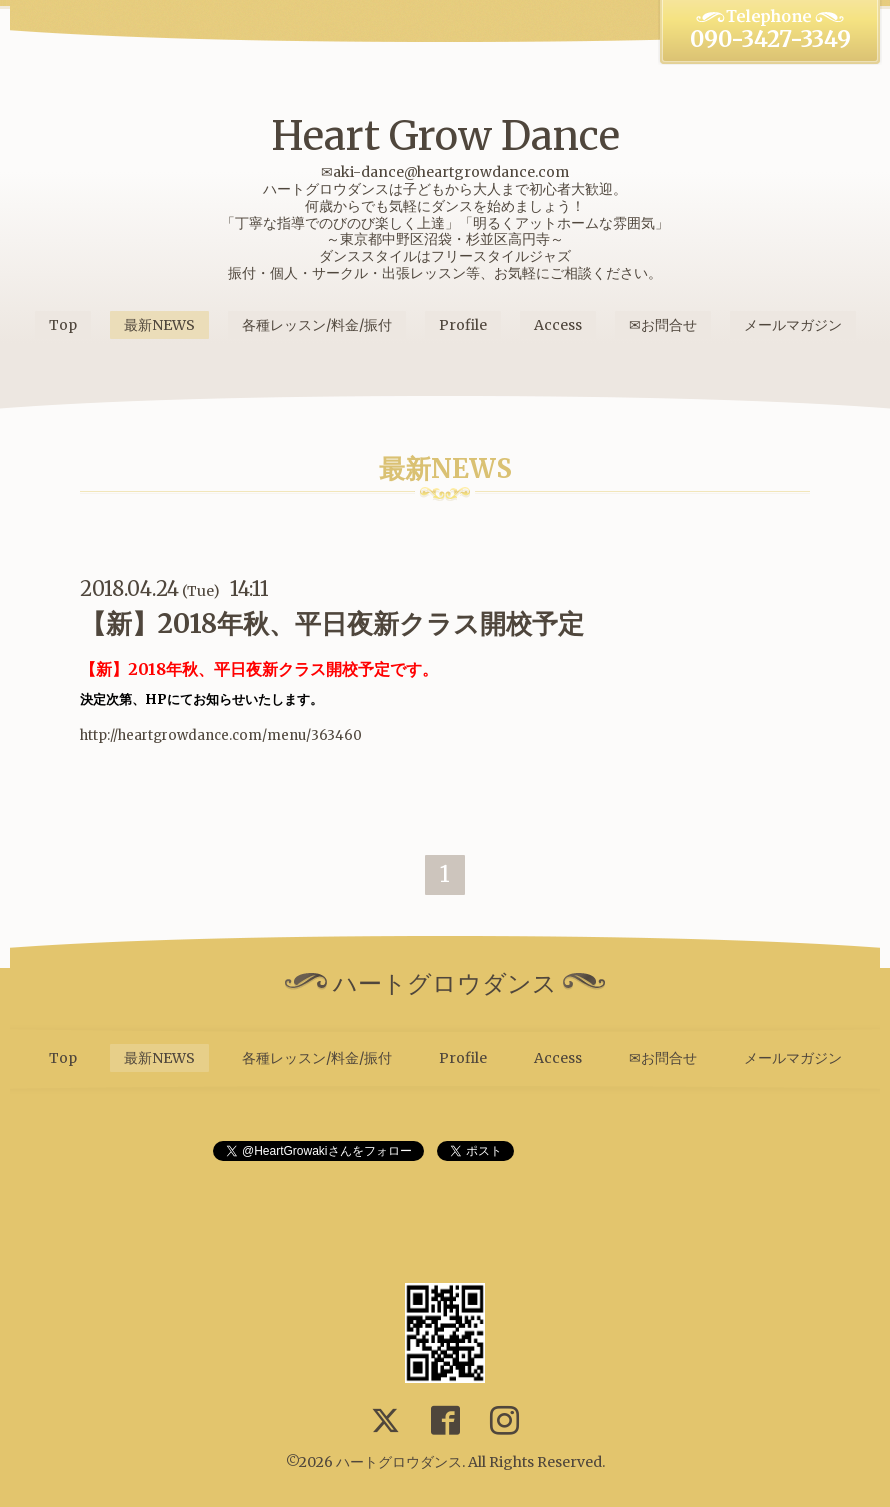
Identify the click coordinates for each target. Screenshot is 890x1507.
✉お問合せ (663, 325)
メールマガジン (793, 325)
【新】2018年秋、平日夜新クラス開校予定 (332, 623)
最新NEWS (159, 325)
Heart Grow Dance (445, 136)
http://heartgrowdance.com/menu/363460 (221, 735)
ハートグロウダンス (399, 1462)
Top (63, 325)
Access (558, 325)
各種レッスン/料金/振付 (317, 325)
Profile (463, 325)
